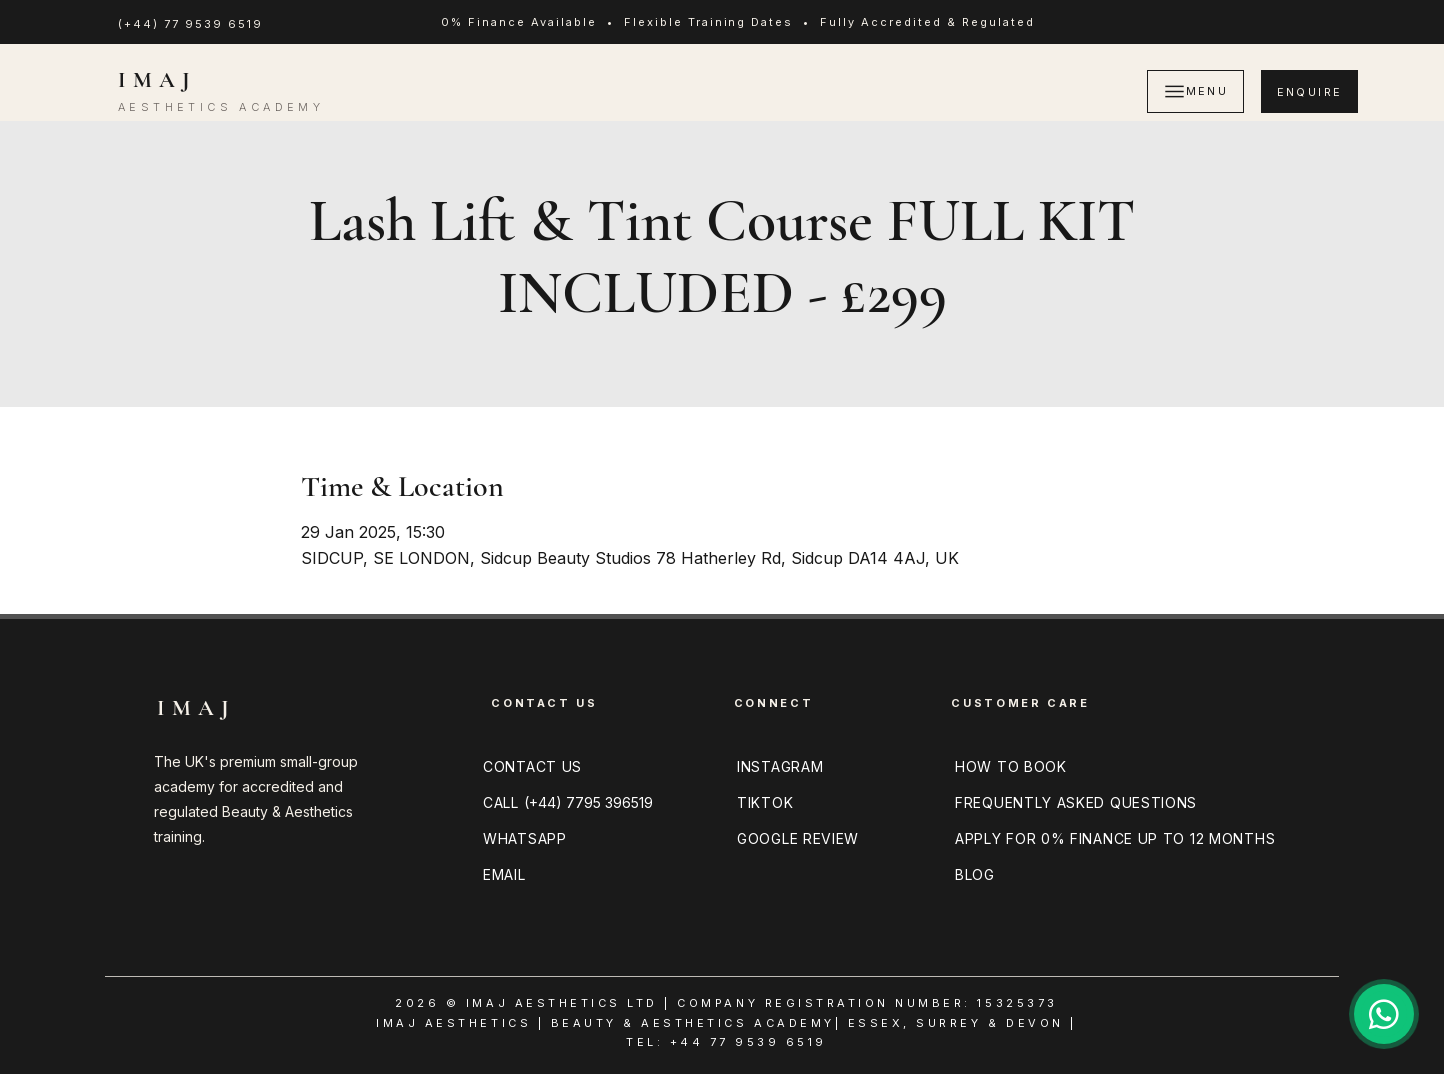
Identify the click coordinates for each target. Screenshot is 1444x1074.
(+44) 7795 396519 (588, 802)
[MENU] (1195, 91)
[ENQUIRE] (1309, 91)
